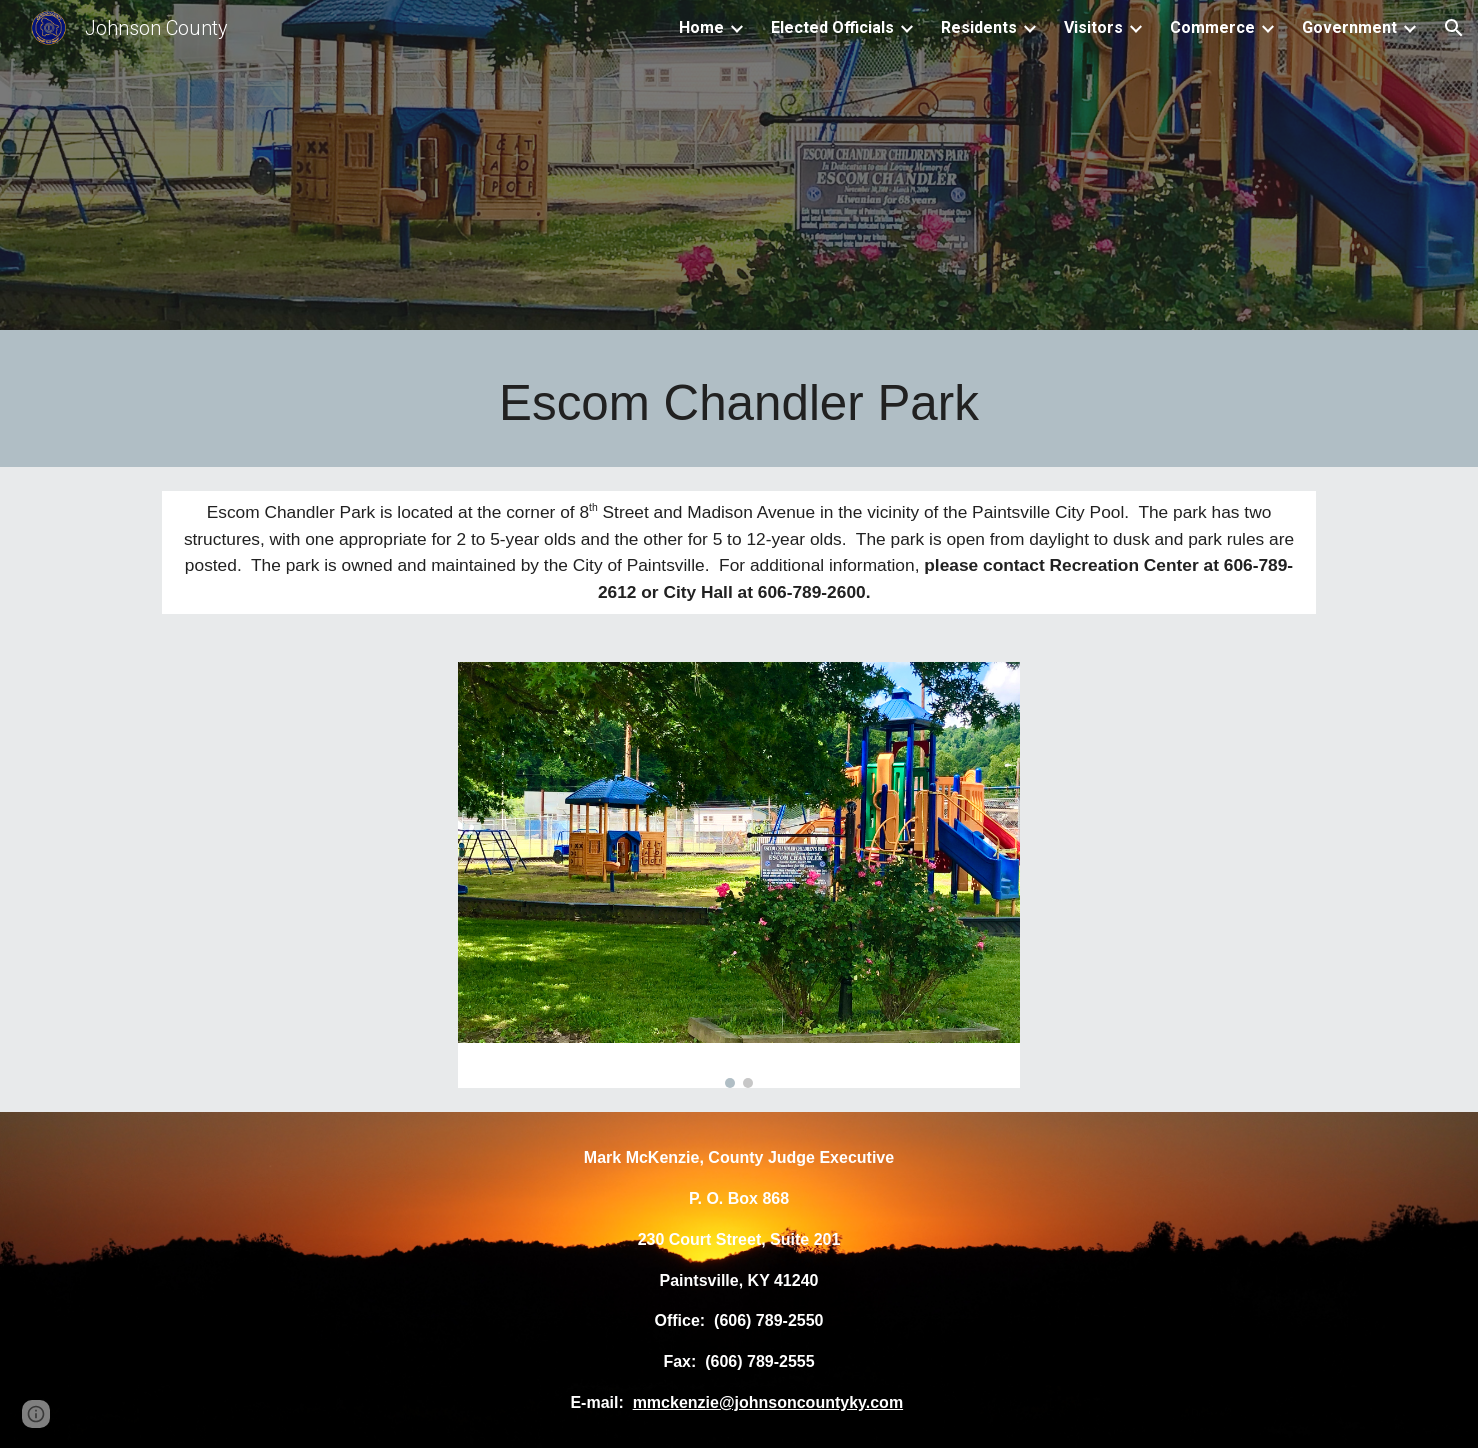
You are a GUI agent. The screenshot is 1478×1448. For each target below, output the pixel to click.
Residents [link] (979, 27)
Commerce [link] (1212, 27)
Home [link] (701, 27)
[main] (739, 403)
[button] (1454, 28)
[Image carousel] (739, 875)
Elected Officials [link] (832, 27)
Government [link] (1349, 27)
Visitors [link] (1093, 27)
